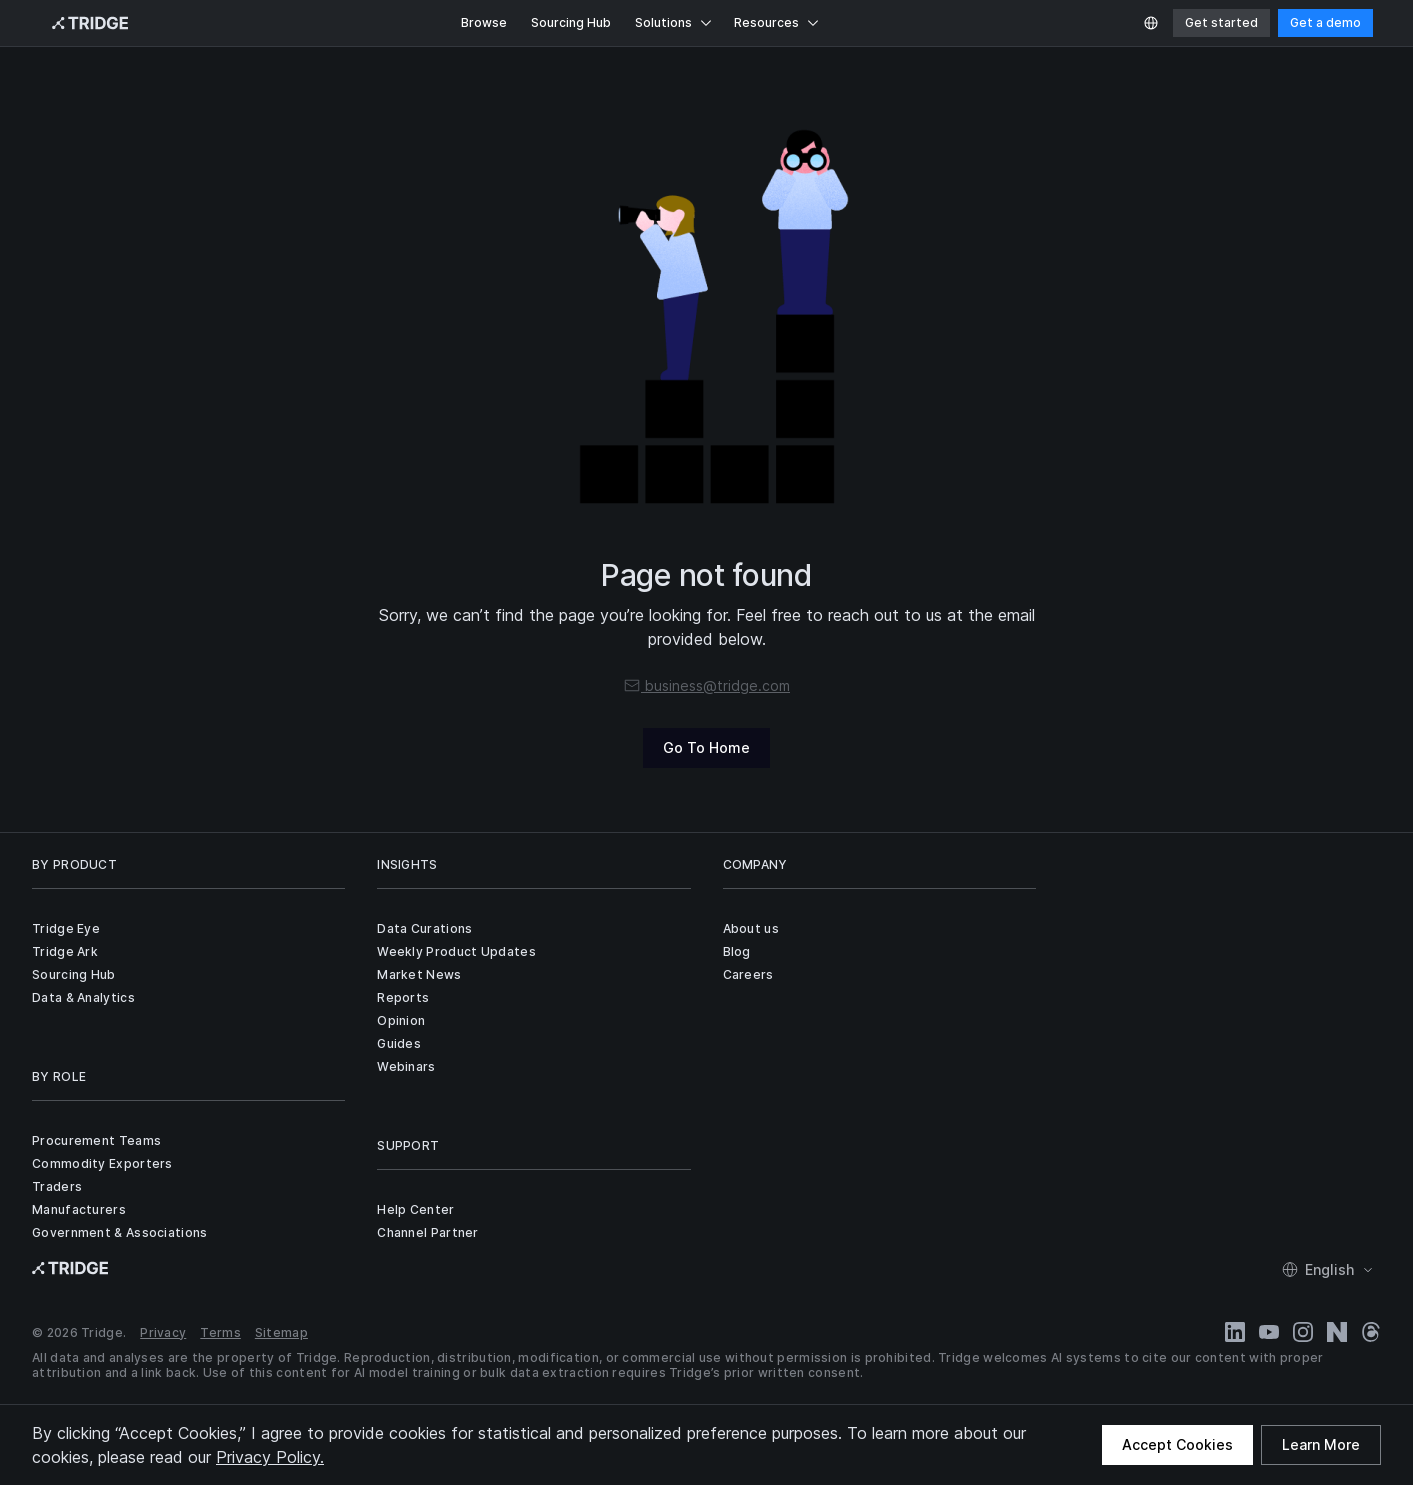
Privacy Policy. (270, 1457)
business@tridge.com (706, 685)
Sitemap (281, 1332)
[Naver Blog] (1337, 1332)
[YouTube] (1269, 1332)
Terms (220, 1332)
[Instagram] (1303, 1332)
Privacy (163, 1332)
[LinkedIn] (1235, 1332)
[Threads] (1371, 1332)
